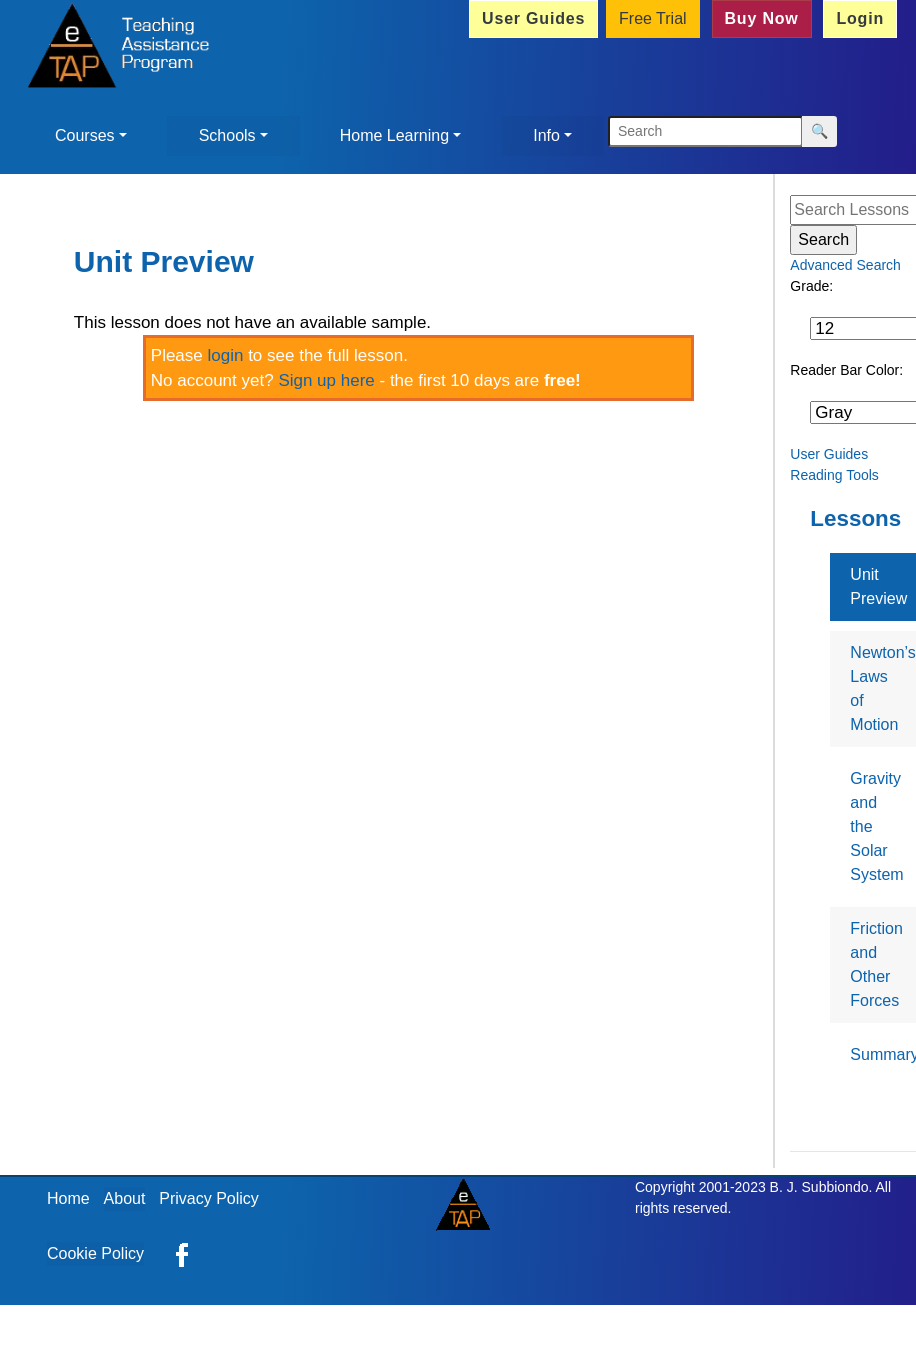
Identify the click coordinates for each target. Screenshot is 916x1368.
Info (546, 135)
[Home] (113, 48)
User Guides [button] (533, 18)
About (125, 1198)
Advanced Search (845, 265)
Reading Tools (834, 475)
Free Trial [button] (653, 18)
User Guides (829, 454)
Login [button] (860, 18)
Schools (227, 135)
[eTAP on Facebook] (182, 1253)
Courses (85, 135)
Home (68, 1198)
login (226, 355)
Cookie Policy (95, 1253)
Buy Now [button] (762, 18)
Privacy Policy (209, 1198)
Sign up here (326, 380)
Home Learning (394, 135)
